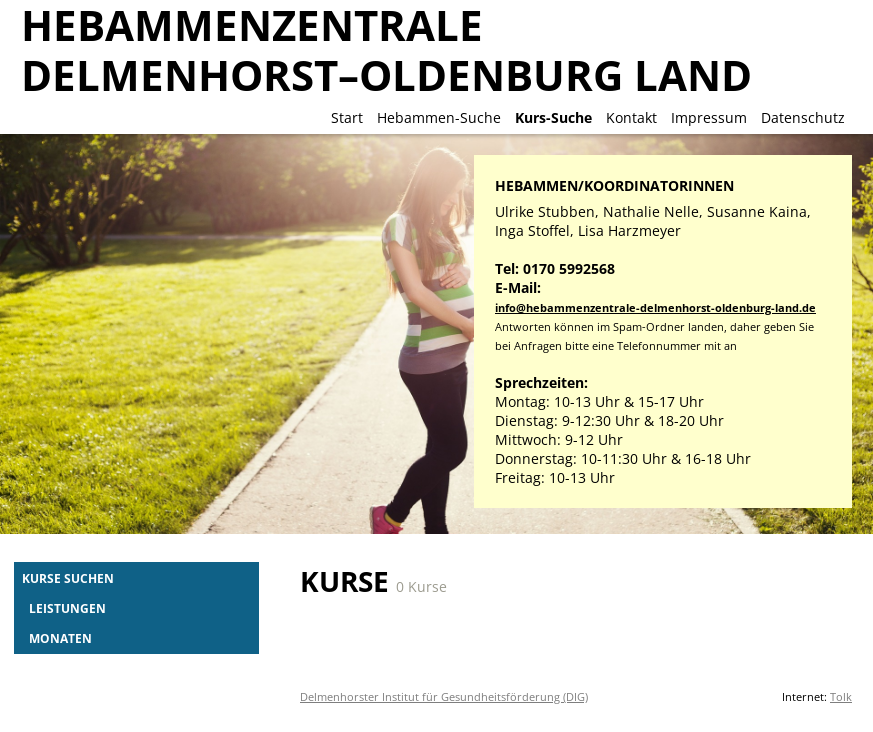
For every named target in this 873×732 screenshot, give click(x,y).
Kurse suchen (68, 578)
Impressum (709, 117)
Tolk (841, 696)
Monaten (60, 638)
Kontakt (631, 117)
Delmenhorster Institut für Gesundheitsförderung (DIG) (444, 696)
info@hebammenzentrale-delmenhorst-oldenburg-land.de (655, 307)
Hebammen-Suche (439, 117)
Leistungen (67, 608)
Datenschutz (803, 117)
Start (347, 117)
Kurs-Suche (553, 117)
